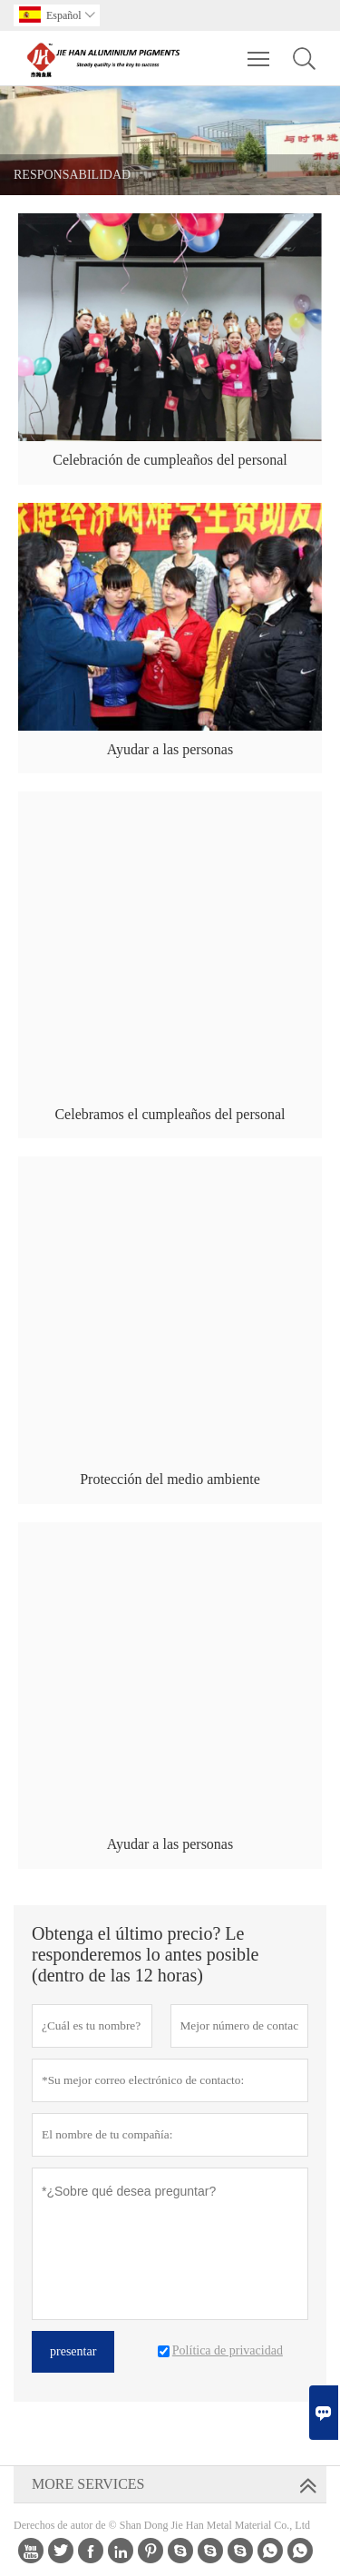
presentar (73, 2351)
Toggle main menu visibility (260, 50)
